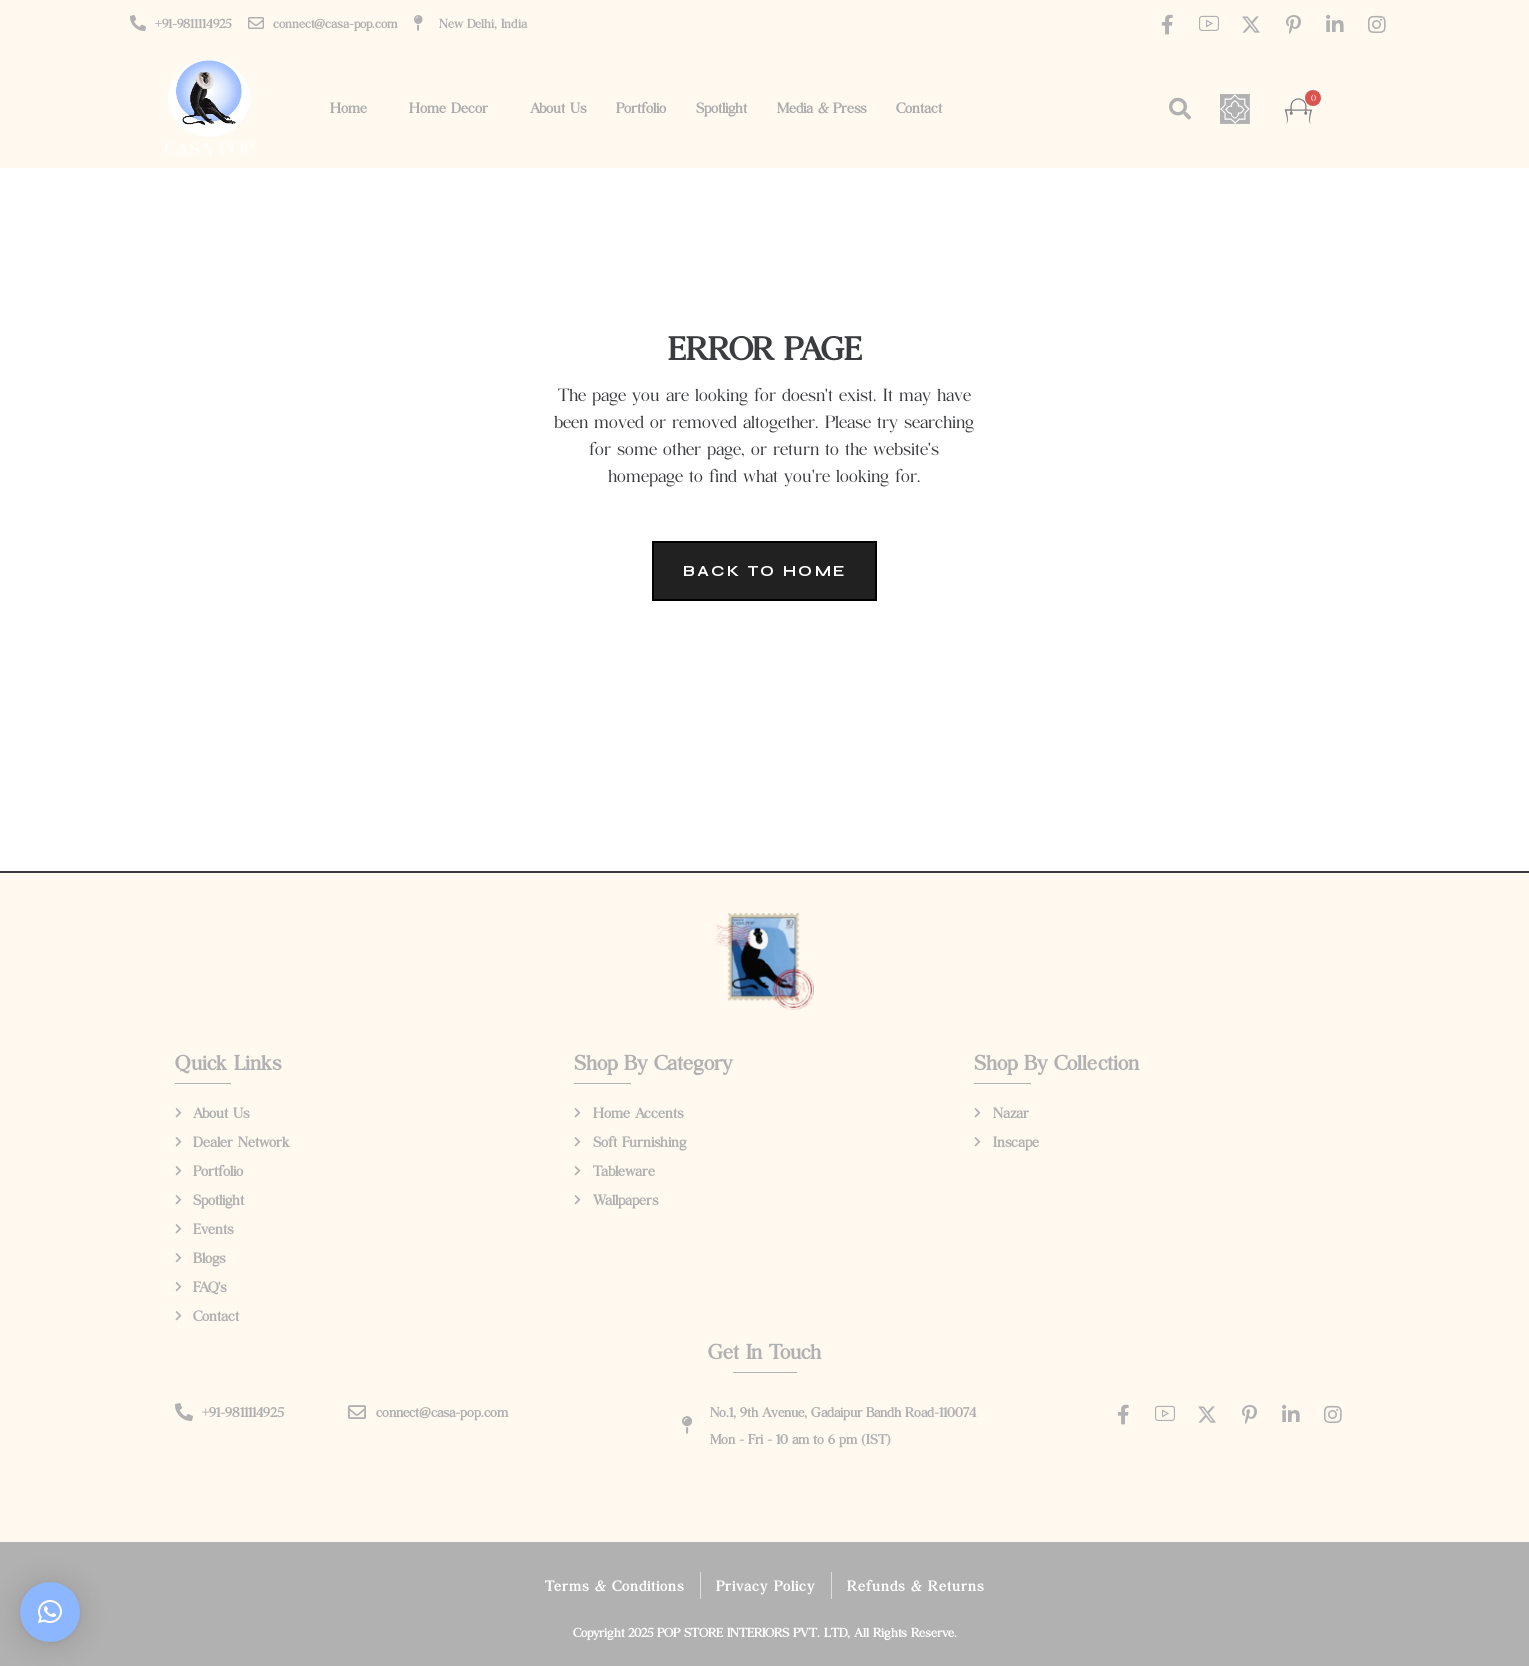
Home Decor (448, 107)
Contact (919, 107)
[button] (1180, 109)
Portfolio (641, 107)
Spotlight (721, 107)
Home (348, 107)
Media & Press (821, 107)
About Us (558, 107)
